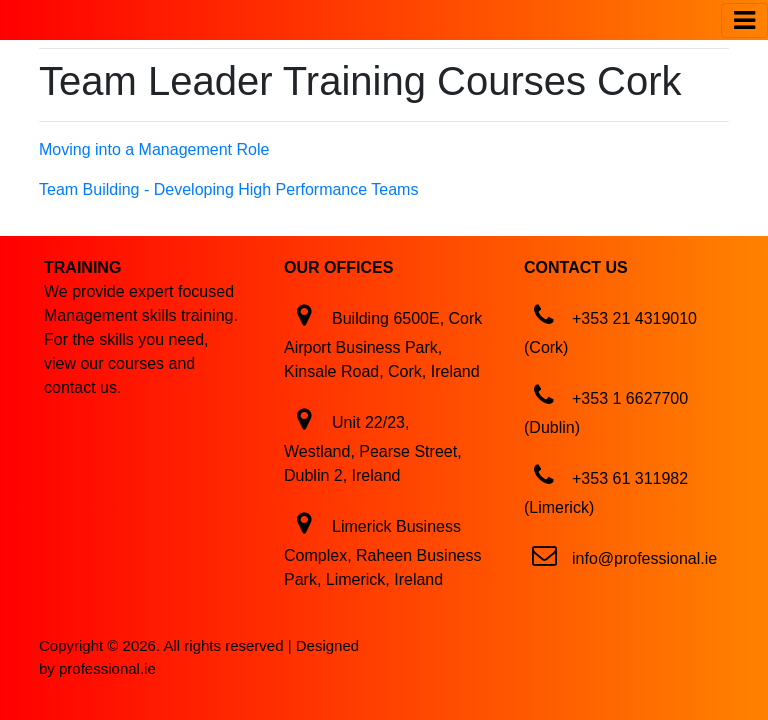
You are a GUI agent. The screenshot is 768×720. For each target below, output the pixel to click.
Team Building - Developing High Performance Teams (228, 189)
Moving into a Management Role (154, 149)
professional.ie (107, 668)
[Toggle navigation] (744, 20)
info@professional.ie (644, 558)
